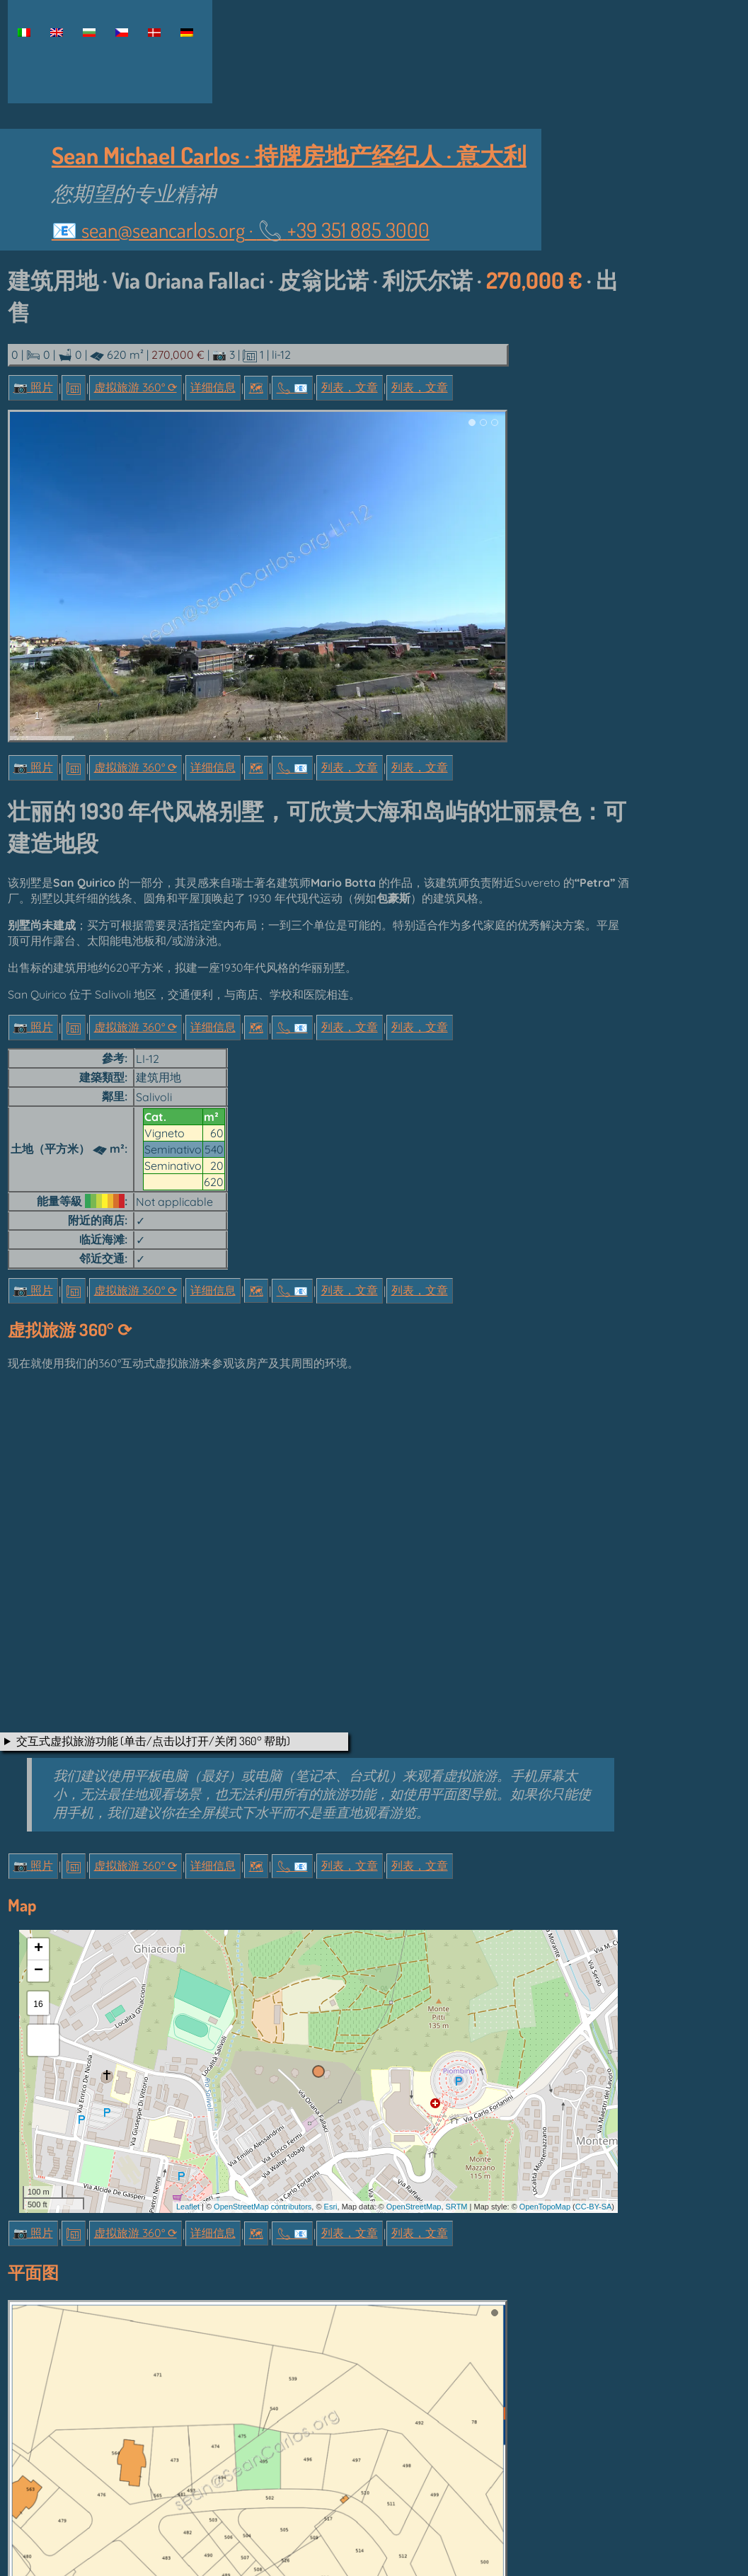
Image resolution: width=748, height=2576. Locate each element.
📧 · (241, 230)
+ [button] (38, 1949)
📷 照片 (33, 387)
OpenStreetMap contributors (262, 2206)
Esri (331, 2206)
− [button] (38, 1971)
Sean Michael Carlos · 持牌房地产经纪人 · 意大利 (289, 155)
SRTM (457, 2206)
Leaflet (188, 2206)
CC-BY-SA (593, 2206)
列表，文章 (349, 387)
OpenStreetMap (414, 2206)
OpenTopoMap (544, 2206)
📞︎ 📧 (292, 388)
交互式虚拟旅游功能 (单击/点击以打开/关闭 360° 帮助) (153, 1741)
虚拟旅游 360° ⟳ (135, 387)
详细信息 (213, 387)
